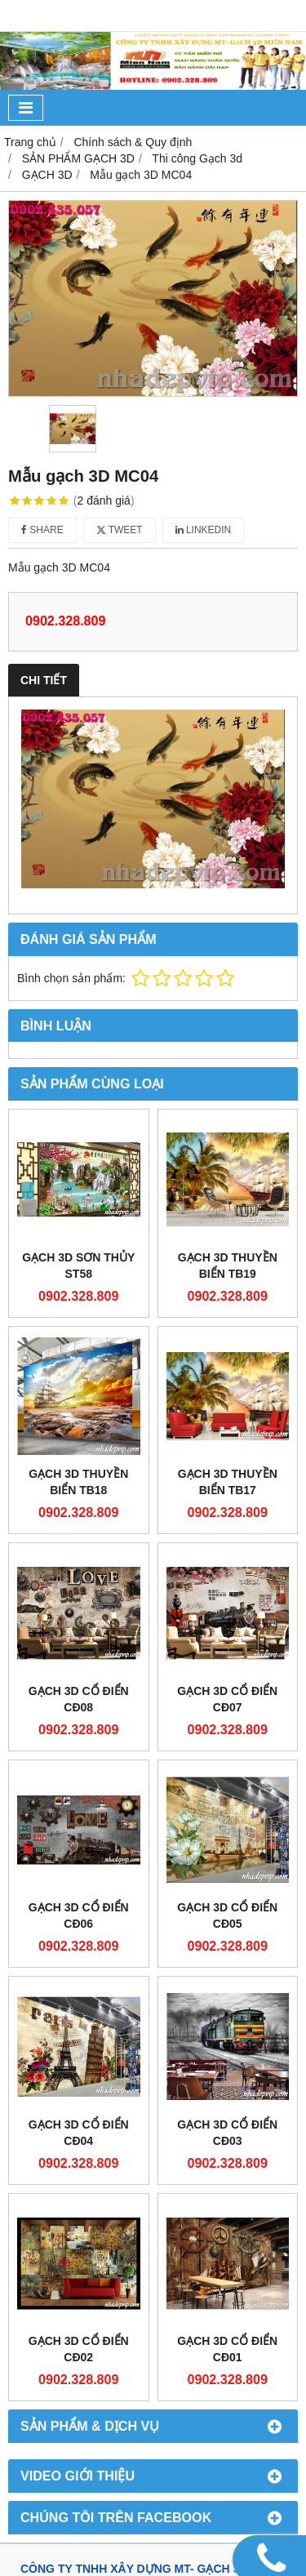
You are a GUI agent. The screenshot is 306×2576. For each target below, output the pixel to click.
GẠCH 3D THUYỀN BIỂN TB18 (78, 1482)
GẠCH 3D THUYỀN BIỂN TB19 (227, 1265)
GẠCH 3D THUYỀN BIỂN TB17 (227, 1482)
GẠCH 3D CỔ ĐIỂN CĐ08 (79, 1699)
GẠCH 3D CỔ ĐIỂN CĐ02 (79, 2349)
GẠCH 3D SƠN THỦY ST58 (78, 1265)
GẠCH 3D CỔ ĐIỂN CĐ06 (79, 1915)
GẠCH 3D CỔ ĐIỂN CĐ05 (227, 1915)
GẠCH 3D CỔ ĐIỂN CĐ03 (227, 2132)
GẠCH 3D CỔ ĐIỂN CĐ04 (79, 2132)
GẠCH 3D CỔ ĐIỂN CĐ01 (227, 2349)
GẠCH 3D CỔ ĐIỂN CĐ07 (227, 1699)
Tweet (119, 530)
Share (42, 530)
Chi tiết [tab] (43, 680)
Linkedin (203, 530)
